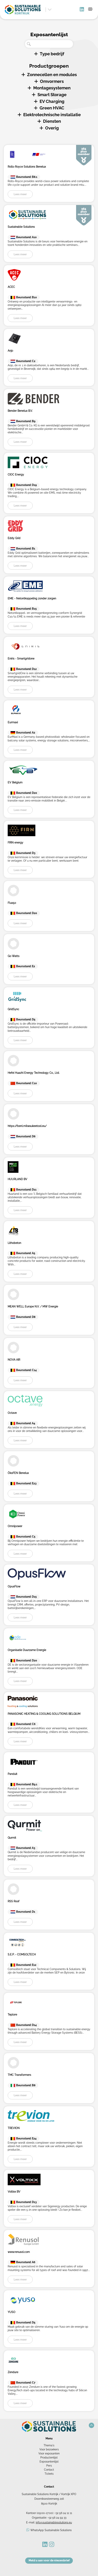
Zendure (13, 2372)
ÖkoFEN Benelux (18, 1473)
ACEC (11, 286)
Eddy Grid (14, 538)
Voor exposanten (49, 2453)
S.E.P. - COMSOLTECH (22, 1954)
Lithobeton (14, 1242)
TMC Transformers (19, 2074)
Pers (49, 2465)
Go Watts (13, 956)
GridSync (13, 1009)
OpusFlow (14, 1586)
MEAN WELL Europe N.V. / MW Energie (33, 1306)
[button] (91, 2425)
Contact (49, 2469)
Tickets (49, 2473)
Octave (12, 1412)
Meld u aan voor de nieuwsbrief (49, 2560)
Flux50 (12, 902)
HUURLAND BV (17, 1179)
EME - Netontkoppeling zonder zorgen (32, 598)
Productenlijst (49, 2457)
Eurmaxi (13, 722)
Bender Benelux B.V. (20, 410)
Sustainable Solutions (21, 226)
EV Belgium (15, 782)
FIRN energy (15, 842)
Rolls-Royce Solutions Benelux (27, 166)
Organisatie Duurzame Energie (27, 1650)
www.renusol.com (19, 2251)
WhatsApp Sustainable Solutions (51, 2530)
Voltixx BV (14, 2191)
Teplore (12, 2014)
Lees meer (20, 194)
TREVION (14, 2128)
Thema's (49, 2445)
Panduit (12, 1773)
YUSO (11, 2312)
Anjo (10, 350)
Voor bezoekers (49, 2449)
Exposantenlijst (49, 2461)
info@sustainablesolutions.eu (54, 2522)
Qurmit (12, 1837)
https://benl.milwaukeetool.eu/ (27, 1126)
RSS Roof (13, 1901)
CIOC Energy (16, 474)
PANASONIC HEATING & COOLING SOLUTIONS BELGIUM (44, 1713)
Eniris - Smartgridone (21, 658)
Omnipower (15, 1526)
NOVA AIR (14, 1359)
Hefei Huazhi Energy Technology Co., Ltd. (34, 1072)
